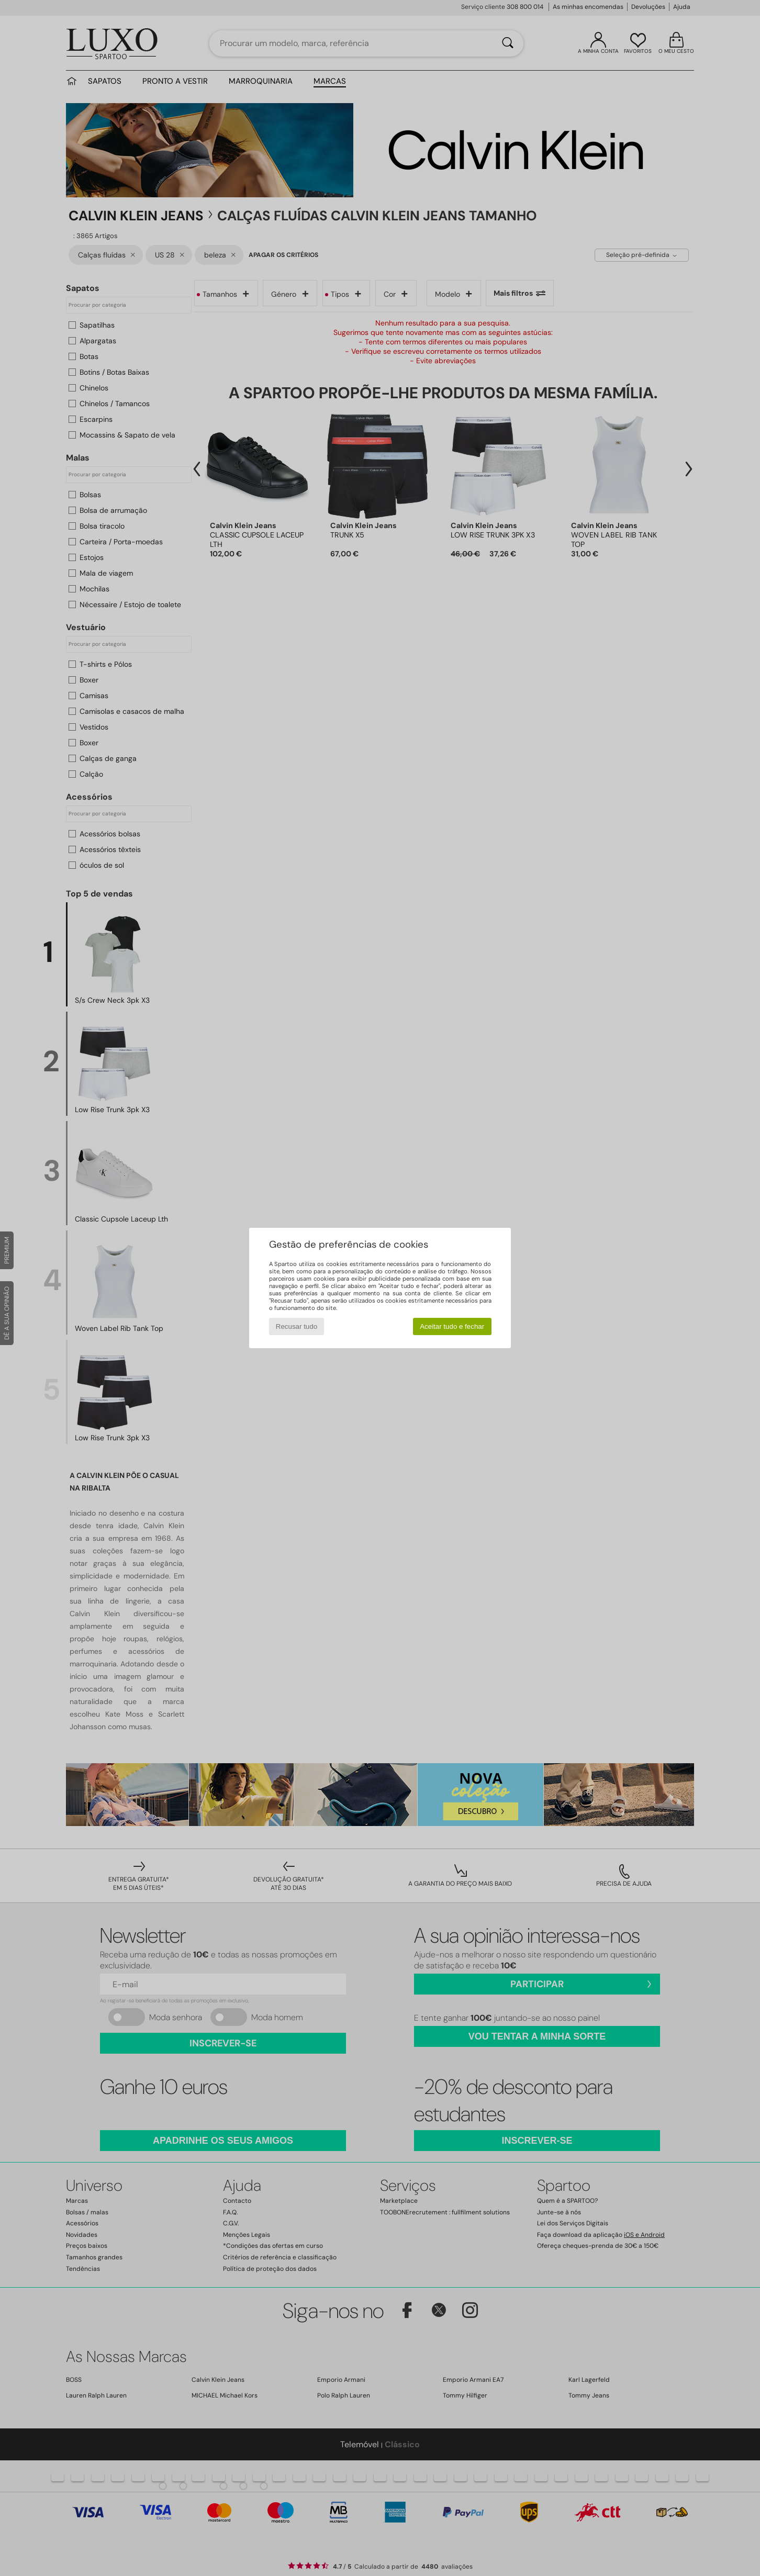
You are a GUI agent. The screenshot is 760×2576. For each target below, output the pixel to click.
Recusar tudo (296, 1326)
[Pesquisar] (507, 43)
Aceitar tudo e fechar (452, 1326)
